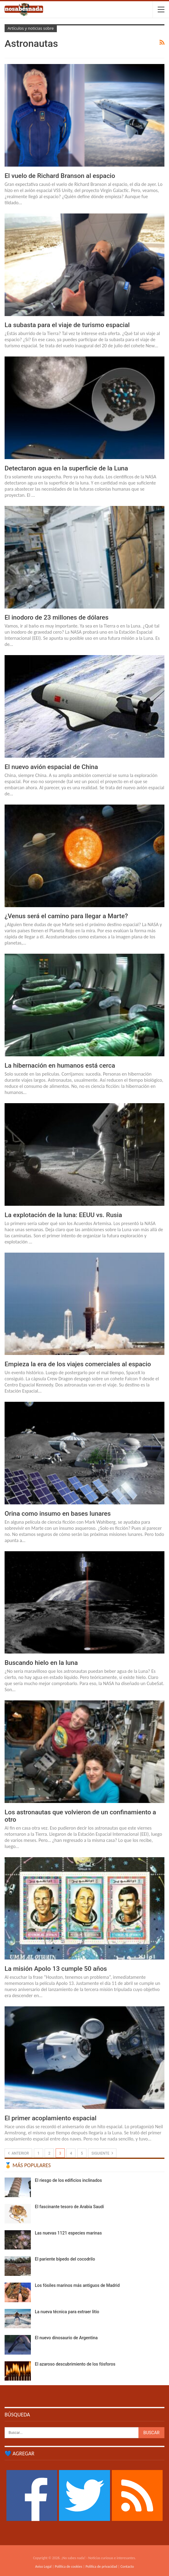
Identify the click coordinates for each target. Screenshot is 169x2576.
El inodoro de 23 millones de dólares (56, 617)
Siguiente (102, 2153)
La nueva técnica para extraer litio (67, 2311)
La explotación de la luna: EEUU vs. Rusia (63, 1215)
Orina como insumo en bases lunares (58, 1513)
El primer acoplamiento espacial (51, 2118)
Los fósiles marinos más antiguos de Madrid (77, 2285)
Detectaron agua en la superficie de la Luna (66, 468)
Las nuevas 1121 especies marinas (68, 2233)
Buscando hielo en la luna (41, 1662)
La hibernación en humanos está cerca (60, 1065)
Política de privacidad (101, 2566)
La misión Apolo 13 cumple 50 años (56, 1968)
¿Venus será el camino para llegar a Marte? (66, 916)
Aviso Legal (43, 2566)
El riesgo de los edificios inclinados (68, 2180)
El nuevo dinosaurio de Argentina (66, 2337)
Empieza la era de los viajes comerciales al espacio (78, 1364)
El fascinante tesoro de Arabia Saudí (69, 2206)
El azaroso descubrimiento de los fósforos (75, 2364)
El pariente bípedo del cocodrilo (65, 2259)
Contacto (127, 2566)
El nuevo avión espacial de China (51, 767)
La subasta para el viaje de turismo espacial (67, 325)
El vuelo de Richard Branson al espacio (60, 175)
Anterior (18, 2153)
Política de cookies (68, 2566)
